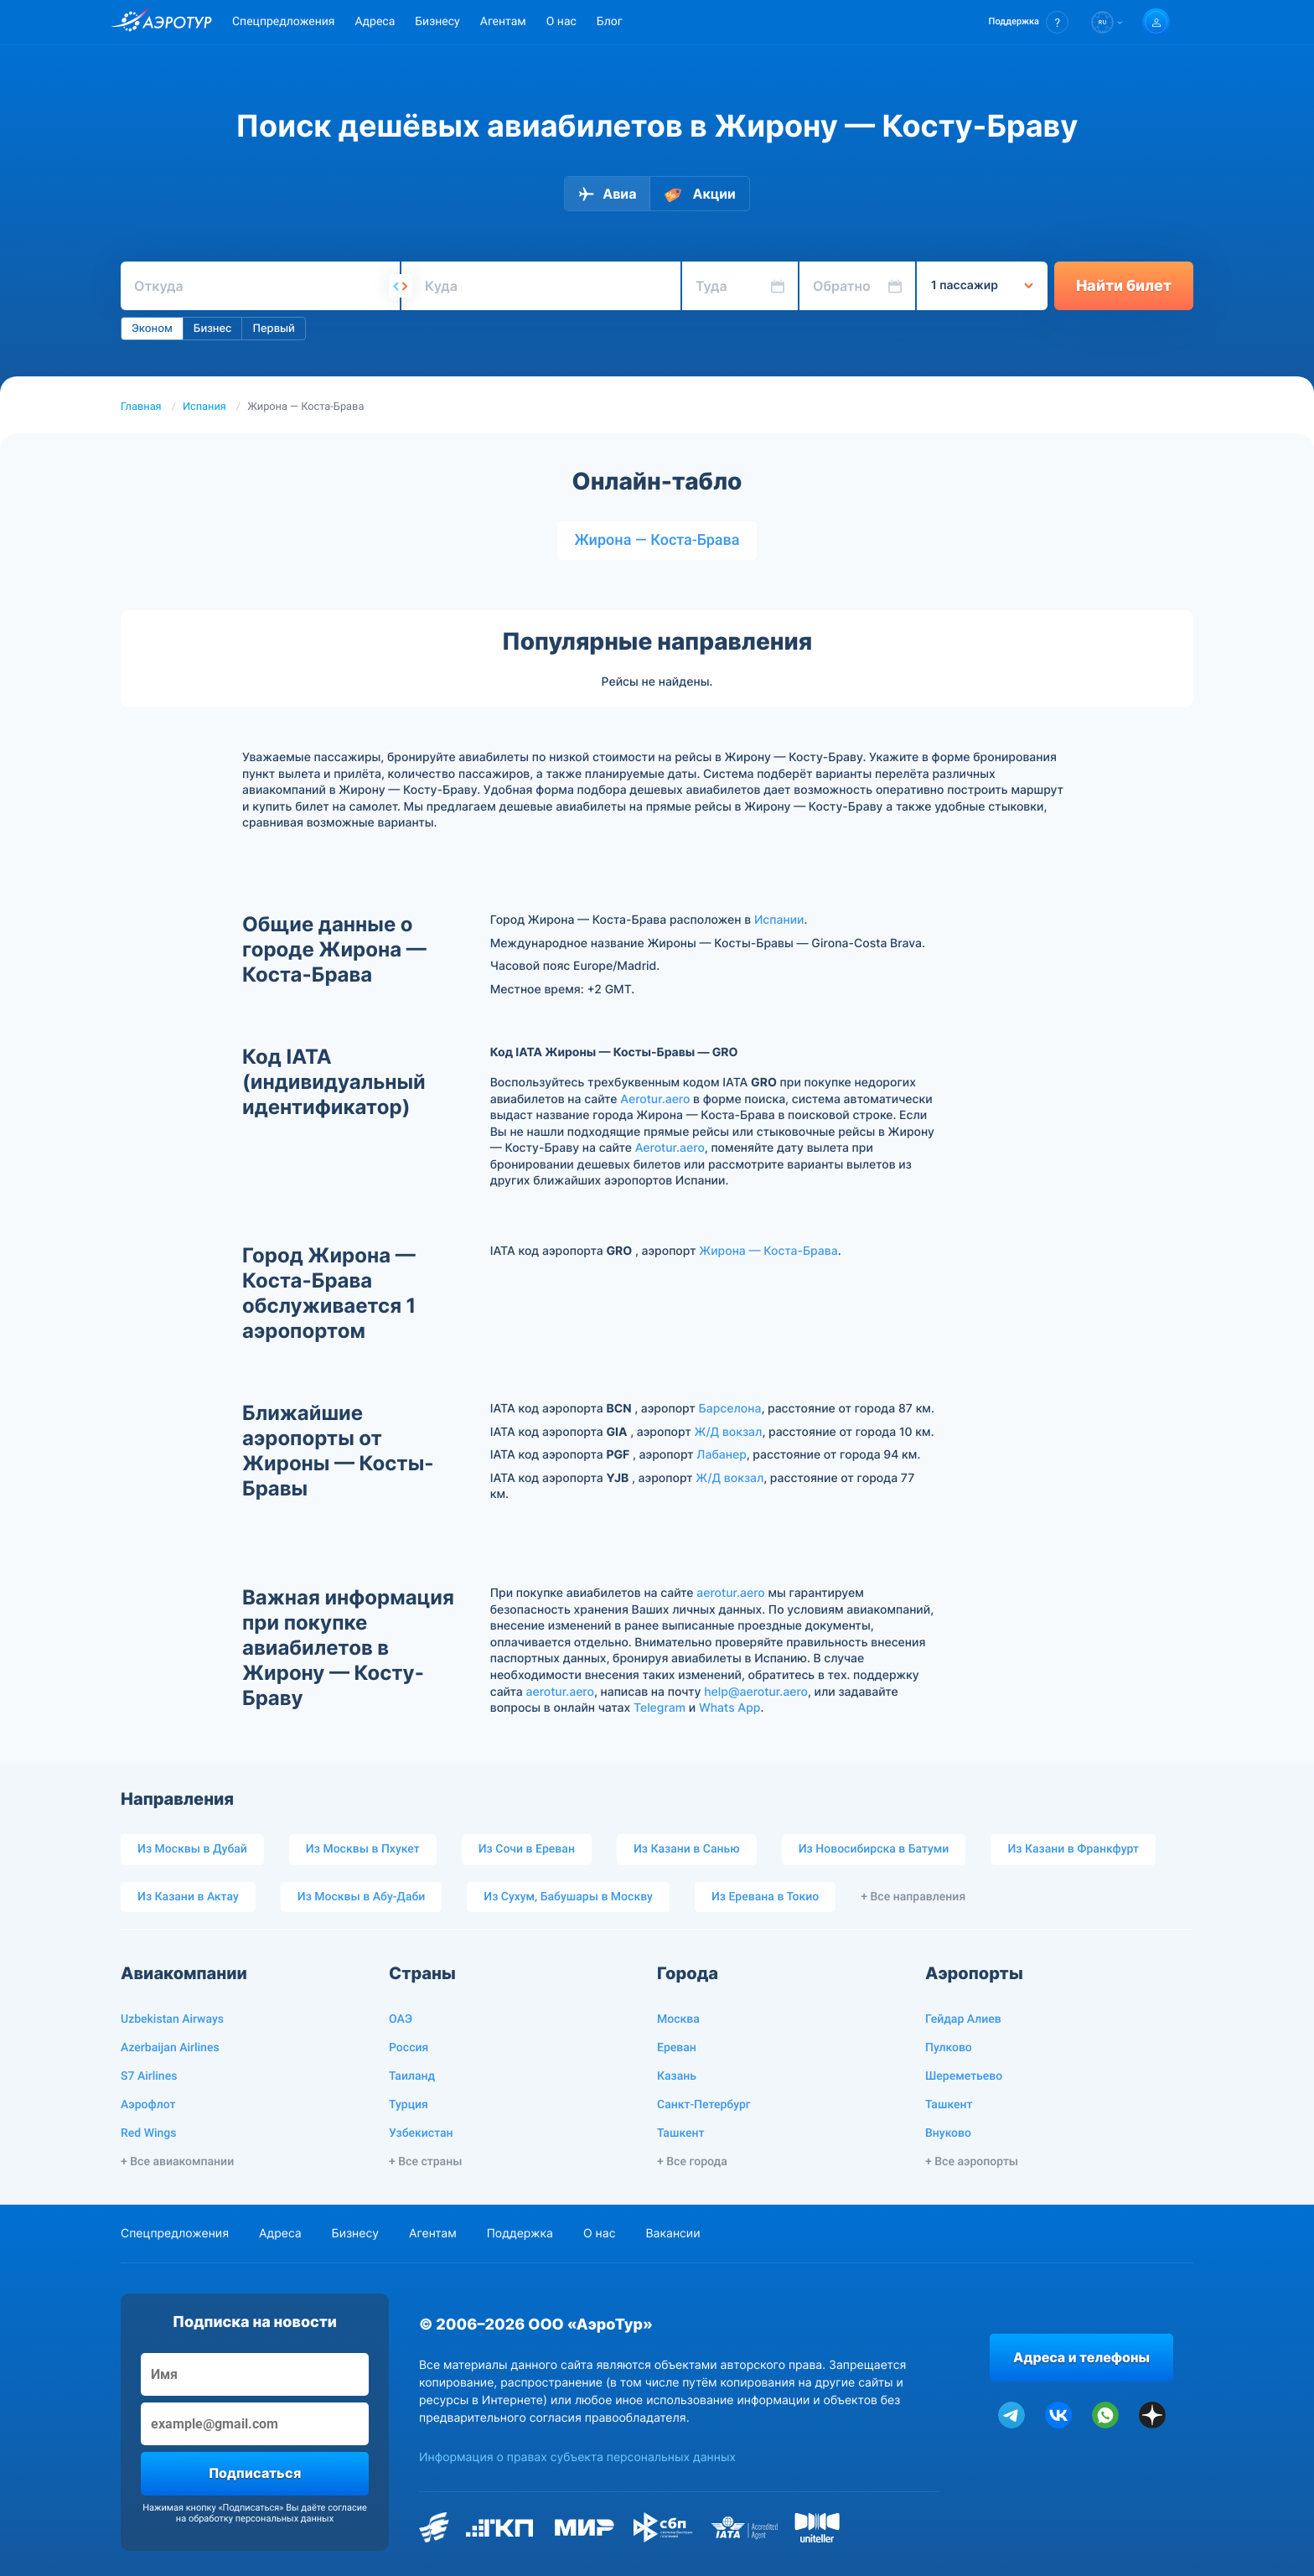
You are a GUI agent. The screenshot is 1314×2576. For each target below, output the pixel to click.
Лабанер (721, 1455)
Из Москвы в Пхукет (363, 1849)
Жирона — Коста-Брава (656, 540)
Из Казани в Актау (188, 1897)
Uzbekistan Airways (172, 2019)
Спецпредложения (283, 22)
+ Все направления (913, 1897)
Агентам (503, 22)
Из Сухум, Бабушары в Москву (568, 1897)
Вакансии (672, 2233)
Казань (676, 2076)
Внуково (948, 2133)
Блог (610, 22)
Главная (141, 407)
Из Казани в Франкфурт (1073, 1849)
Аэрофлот (148, 2105)
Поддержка (520, 2233)
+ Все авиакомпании (177, 2162)
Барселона (730, 1409)
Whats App (729, 1708)
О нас (561, 22)
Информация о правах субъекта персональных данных (577, 2457)
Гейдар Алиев (963, 2019)
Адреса (374, 22)
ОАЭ (400, 2019)
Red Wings (148, 2133)
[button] (1028, 22)
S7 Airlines (149, 2076)
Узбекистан (421, 2133)
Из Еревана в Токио (765, 1897)
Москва (678, 2019)
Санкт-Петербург (704, 2105)
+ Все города (692, 2162)
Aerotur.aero (655, 1099)
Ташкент (681, 2133)
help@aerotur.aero (756, 1692)
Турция (408, 2105)
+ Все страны (425, 2162)
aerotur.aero (730, 1593)
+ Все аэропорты (971, 2162)
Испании (779, 920)
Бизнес (213, 328)
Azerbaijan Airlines (170, 2048)
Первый (273, 328)
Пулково (948, 2048)
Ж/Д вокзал (728, 1432)
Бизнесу (437, 22)
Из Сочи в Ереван (527, 1849)
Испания (204, 407)
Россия (408, 2048)
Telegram (659, 1708)
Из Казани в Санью (687, 1849)
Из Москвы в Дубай (192, 1849)
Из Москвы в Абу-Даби (361, 1897)
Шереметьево (963, 2076)
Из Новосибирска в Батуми (874, 1849)
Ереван (676, 2048)
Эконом (152, 328)
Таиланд (412, 2076)
